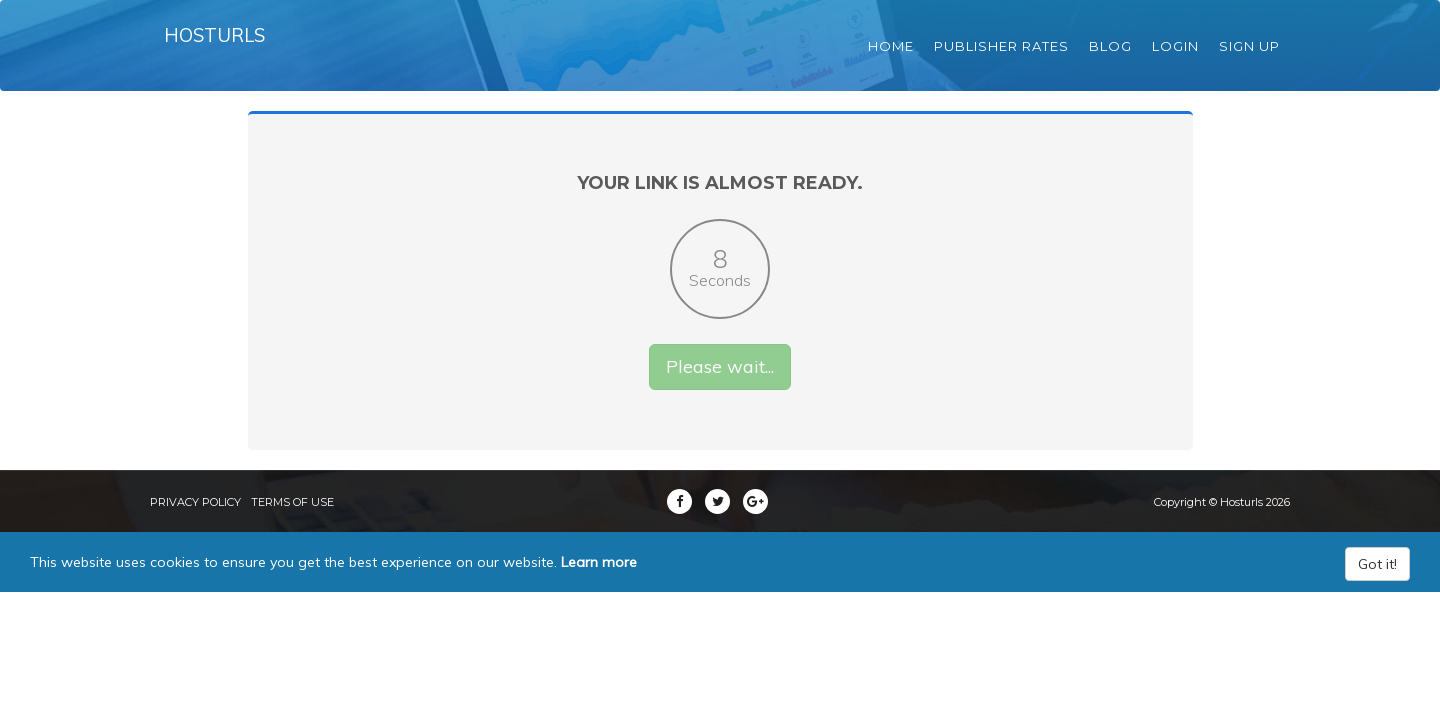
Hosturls (218, 49)
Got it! (1377, 593)
